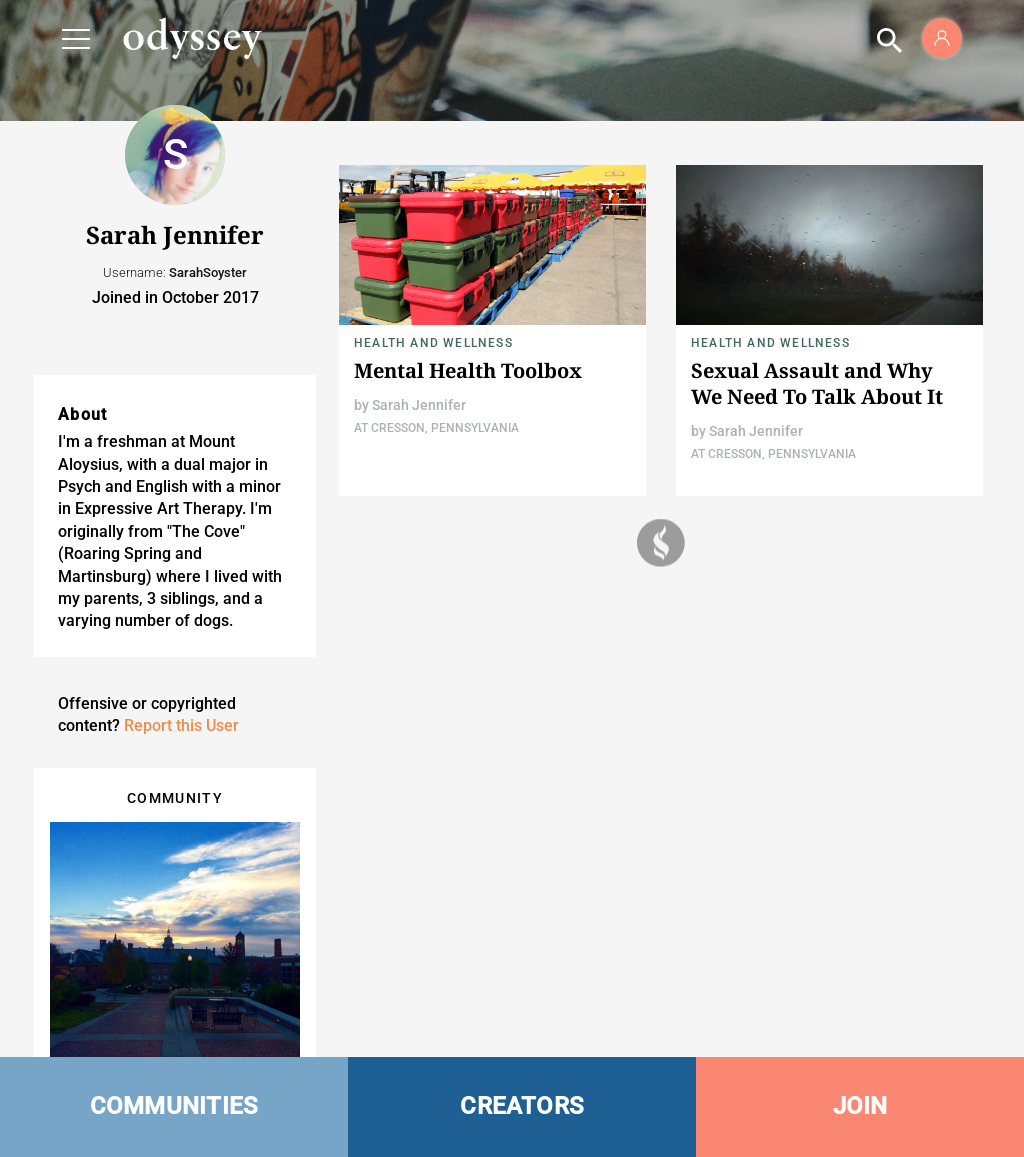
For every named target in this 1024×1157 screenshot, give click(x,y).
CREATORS (522, 1106)
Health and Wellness (433, 343)
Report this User (181, 725)
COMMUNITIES (174, 1106)
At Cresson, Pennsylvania (436, 428)
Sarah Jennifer (419, 405)
